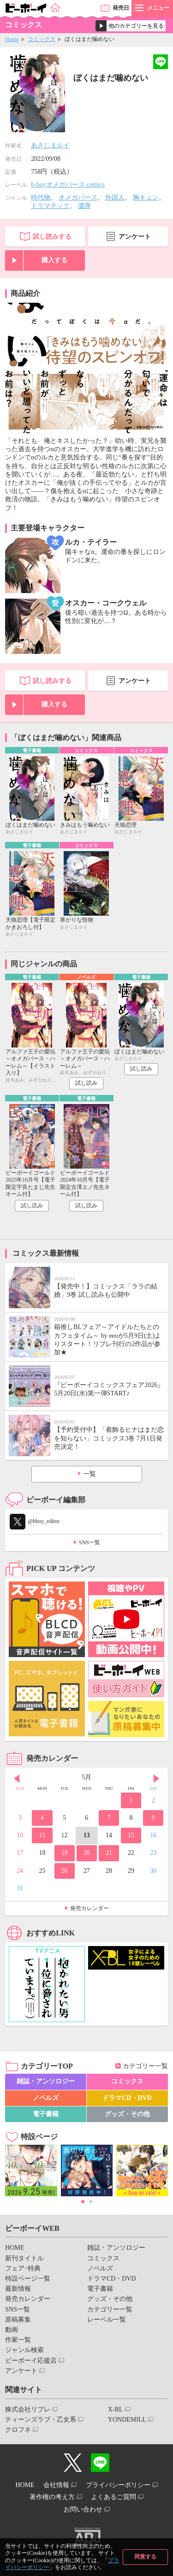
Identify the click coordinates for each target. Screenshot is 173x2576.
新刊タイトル (24, 2258)
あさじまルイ (50, 145)
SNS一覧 (89, 1542)
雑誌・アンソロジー (46, 2081)
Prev (16, 1778)
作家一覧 (18, 2339)
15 (131, 1835)
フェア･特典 (23, 2268)
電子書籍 (46, 2114)
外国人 (115, 197)
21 (109, 1852)
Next (156, 1778)
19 (64, 1852)
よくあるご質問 (113, 2497)
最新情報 (18, 2288)
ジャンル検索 (24, 2350)
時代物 (40, 197)
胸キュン (146, 197)
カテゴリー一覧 (145, 2066)
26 (64, 1870)
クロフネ (18, 2429)
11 (42, 1835)
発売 (121, 8)
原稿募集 (18, 2319)
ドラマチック (50, 205)
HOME (14, 2247)
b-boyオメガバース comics (68, 184)
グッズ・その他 (127, 2114)
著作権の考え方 (52, 2497)
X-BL (115, 2409)
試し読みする (52, 236)
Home (11, 39)
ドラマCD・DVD (127, 2097)
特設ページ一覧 (27, 2278)
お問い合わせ (83, 2509)
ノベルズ (46, 2097)
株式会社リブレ (27, 2409)
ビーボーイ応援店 (31, 2360)
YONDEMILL (127, 2419)
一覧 (89, 1473)
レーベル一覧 (106, 2319)
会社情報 (56, 2485)
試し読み (86, 1083)
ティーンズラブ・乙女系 (40, 2419)
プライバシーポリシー (118, 2485)
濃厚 (84, 205)
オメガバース (78, 197)
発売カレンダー (89, 1908)
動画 (11, 2329)
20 (87, 1852)
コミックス (41, 39)
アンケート (135, 236)
